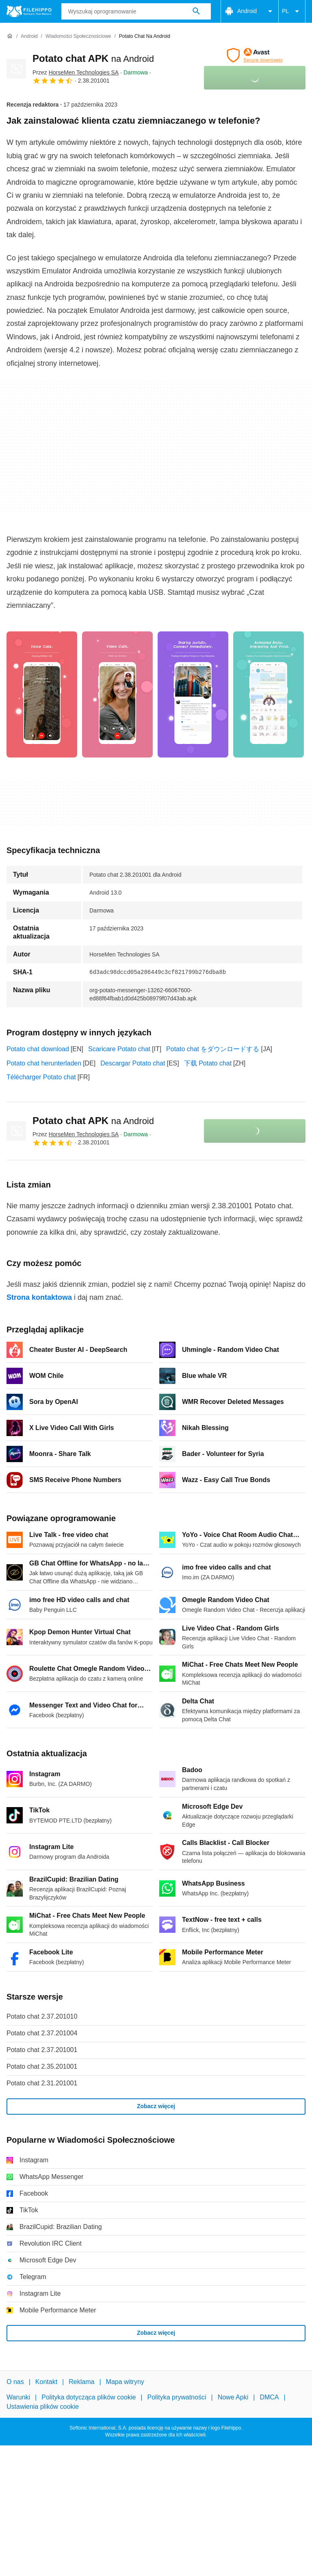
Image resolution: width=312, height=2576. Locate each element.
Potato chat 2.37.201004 (41, 2033)
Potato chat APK (93, 58)
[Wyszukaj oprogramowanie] (196, 11)
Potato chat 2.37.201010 (41, 2016)
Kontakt (46, 2381)
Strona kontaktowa (39, 1297)
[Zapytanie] (136, 11)
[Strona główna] (9, 36)
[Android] (29, 36)
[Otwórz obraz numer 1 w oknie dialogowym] (117, 694)
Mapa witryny (125, 2381)
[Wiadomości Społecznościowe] (78, 36)
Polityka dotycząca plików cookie (88, 2397)
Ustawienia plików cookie (42, 2406)
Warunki (18, 2397)
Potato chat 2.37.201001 (41, 2049)
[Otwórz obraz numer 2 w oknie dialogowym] (193, 694)
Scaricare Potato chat (119, 1049)
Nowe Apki (233, 2397)
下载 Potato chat (208, 1063)
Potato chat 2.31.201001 (41, 2083)
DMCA (269, 2397)
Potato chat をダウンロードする (212, 1049)
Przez (75, 72)
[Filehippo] (29, 11)
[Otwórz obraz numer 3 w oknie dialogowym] (268, 694)
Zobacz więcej (156, 2106)
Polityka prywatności (176, 2397)
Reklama (81, 2381)
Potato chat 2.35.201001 (41, 2066)
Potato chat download (37, 1049)
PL (292, 11)
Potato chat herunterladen (43, 1063)
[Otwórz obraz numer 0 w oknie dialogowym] (41, 694)
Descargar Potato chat (132, 1063)
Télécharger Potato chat (41, 1077)
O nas (15, 2381)
